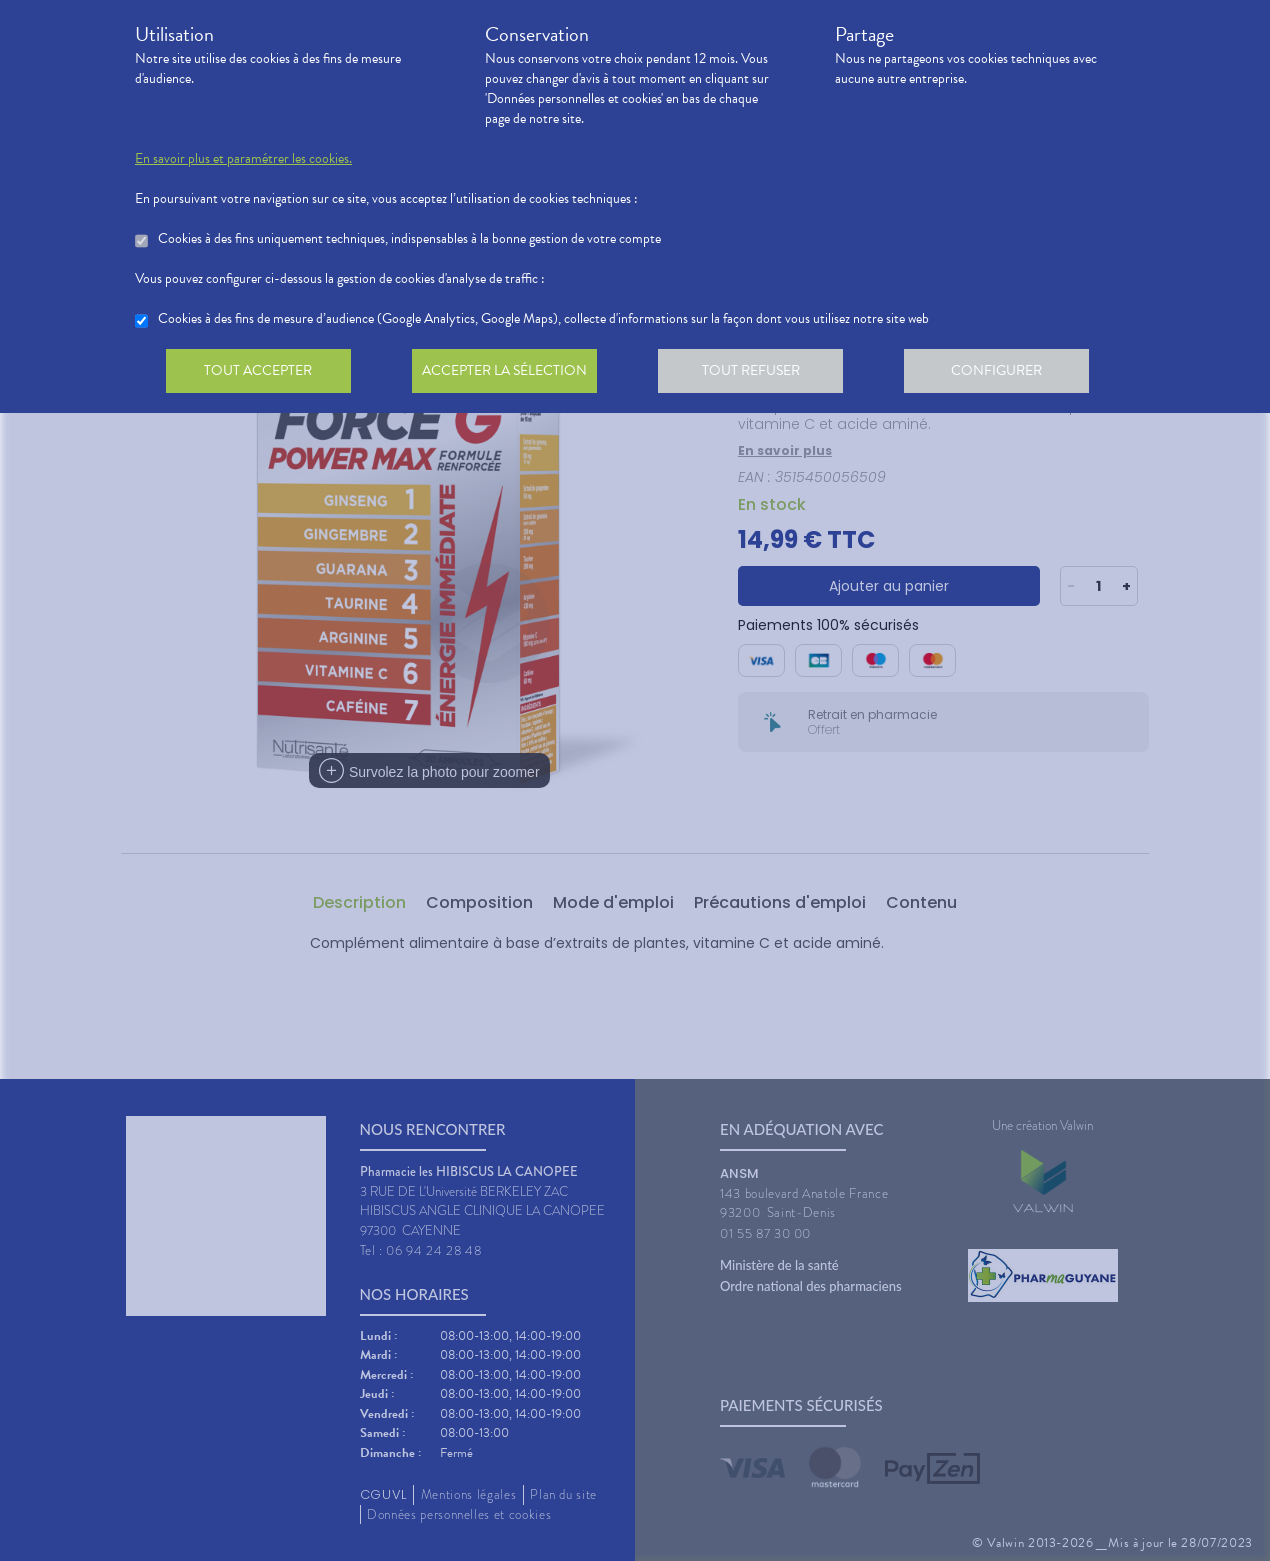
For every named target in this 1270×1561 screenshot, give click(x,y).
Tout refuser (760, 374)
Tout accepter (260, 374)
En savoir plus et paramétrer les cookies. (243, 159)
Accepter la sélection (510, 374)
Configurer (1010, 374)
